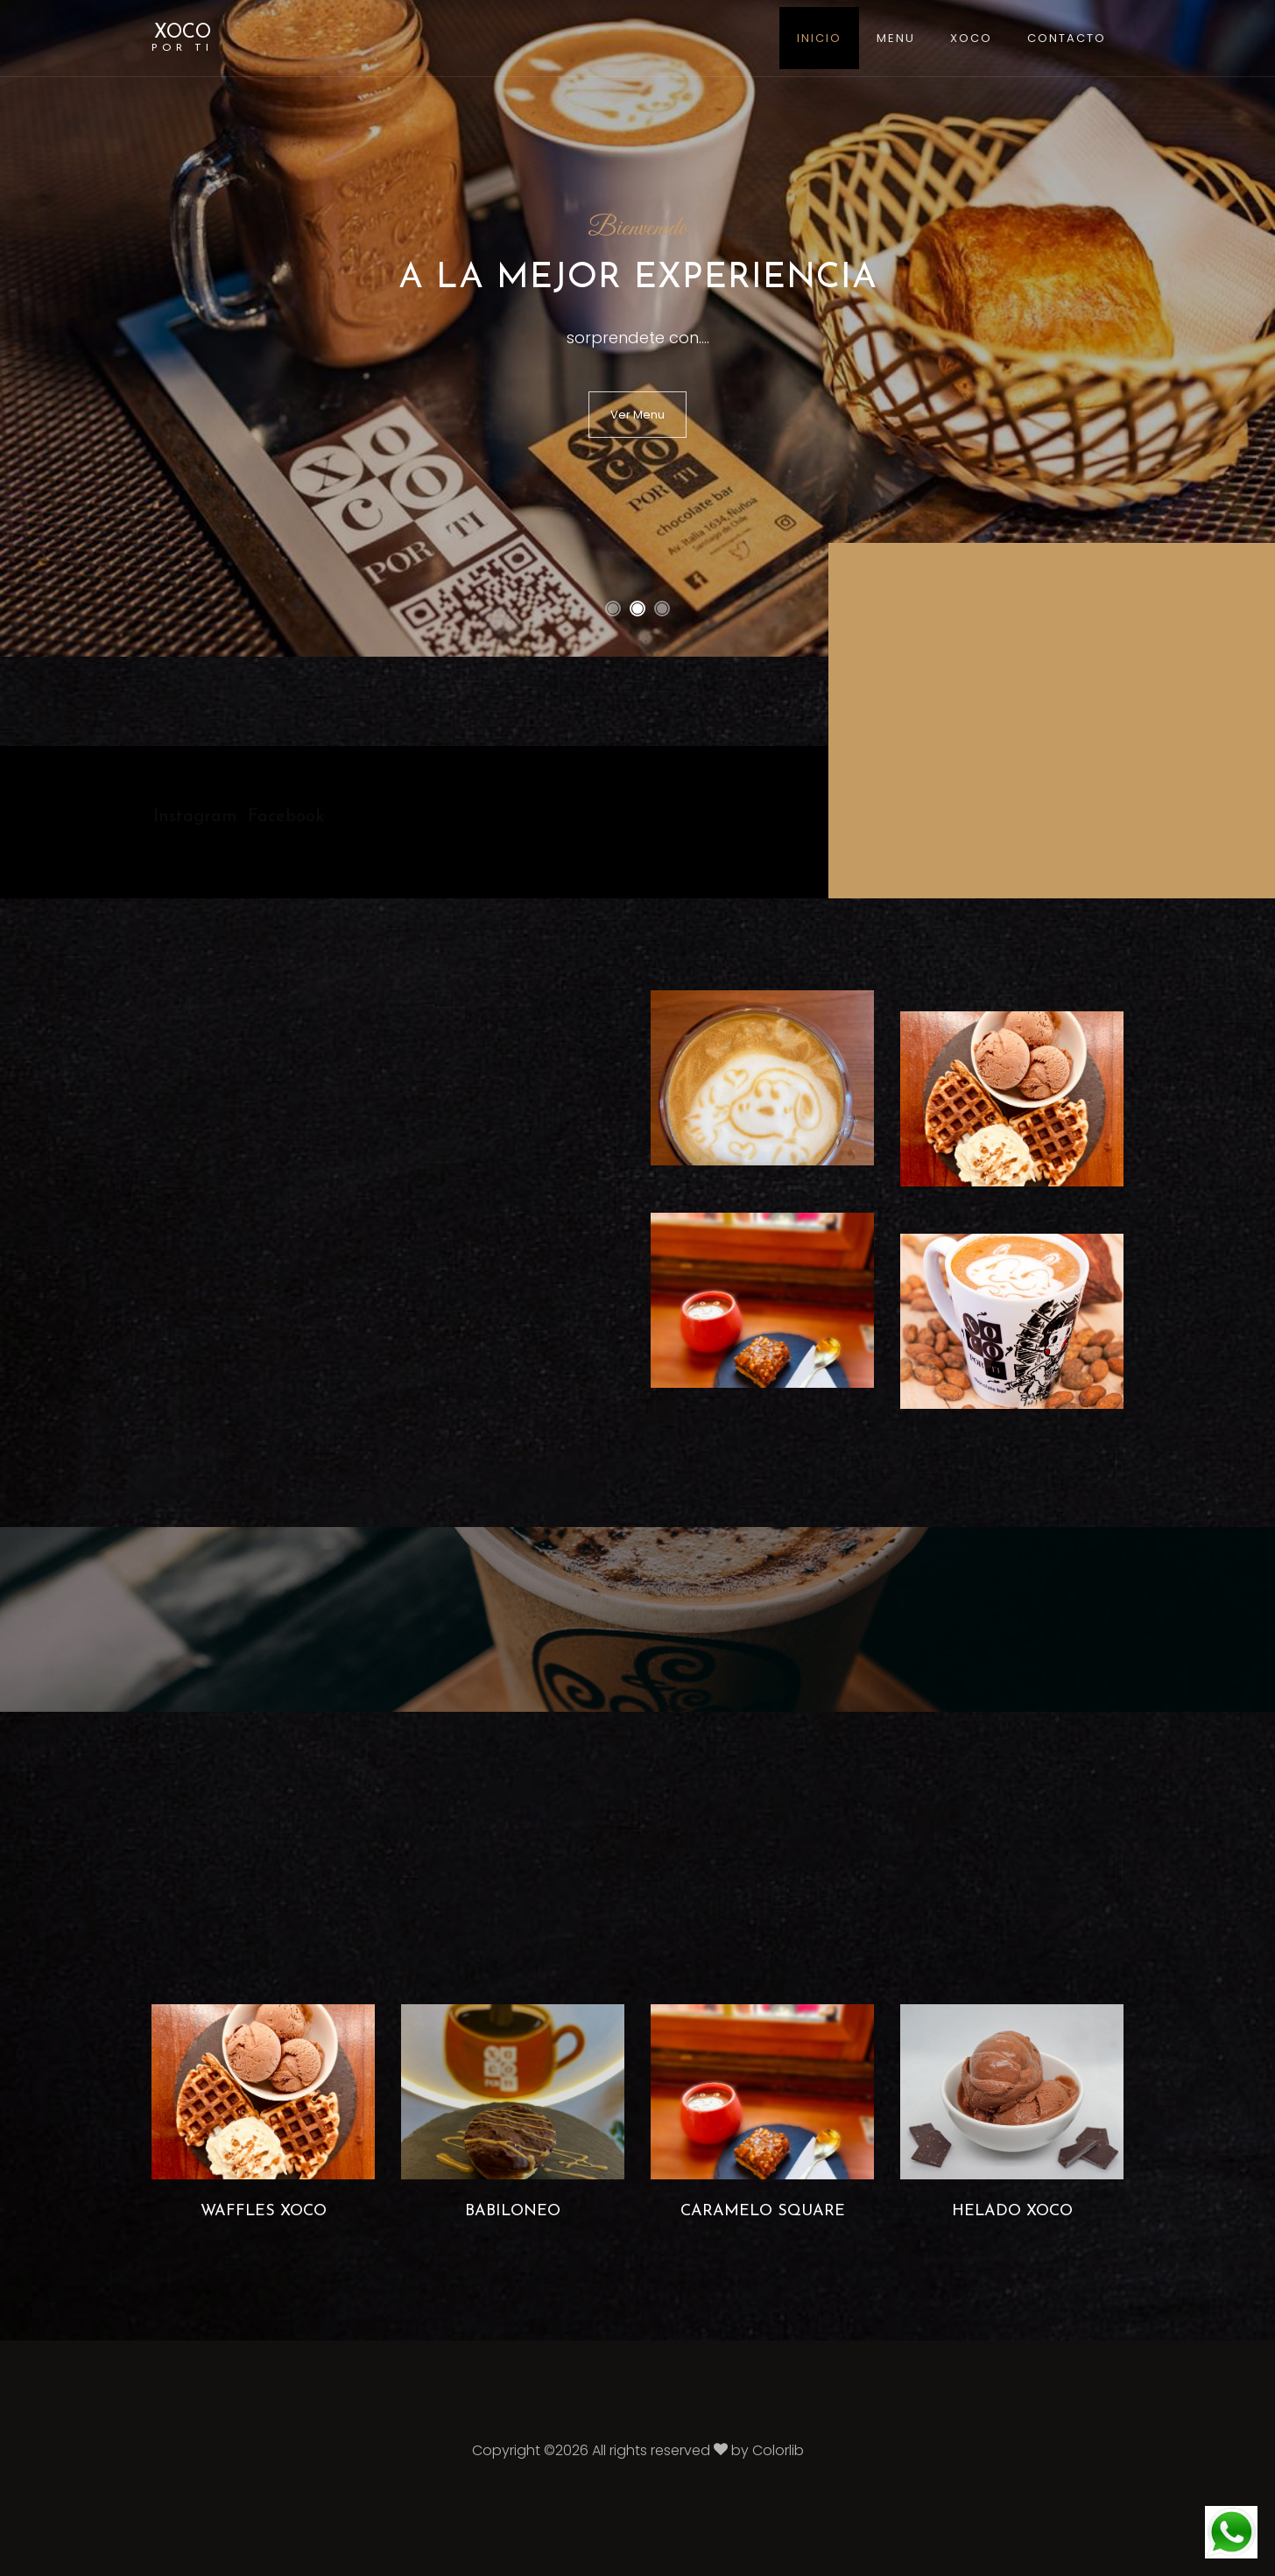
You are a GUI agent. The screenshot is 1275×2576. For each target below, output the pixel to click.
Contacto (1066, 38)
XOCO (182, 38)
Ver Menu (637, 414)
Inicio (819, 38)
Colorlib (778, 2450)
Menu (896, 38)
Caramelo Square (762, 2211)
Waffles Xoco (264, 2211)
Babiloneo (512, 2211)
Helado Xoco (1012, 2211)
